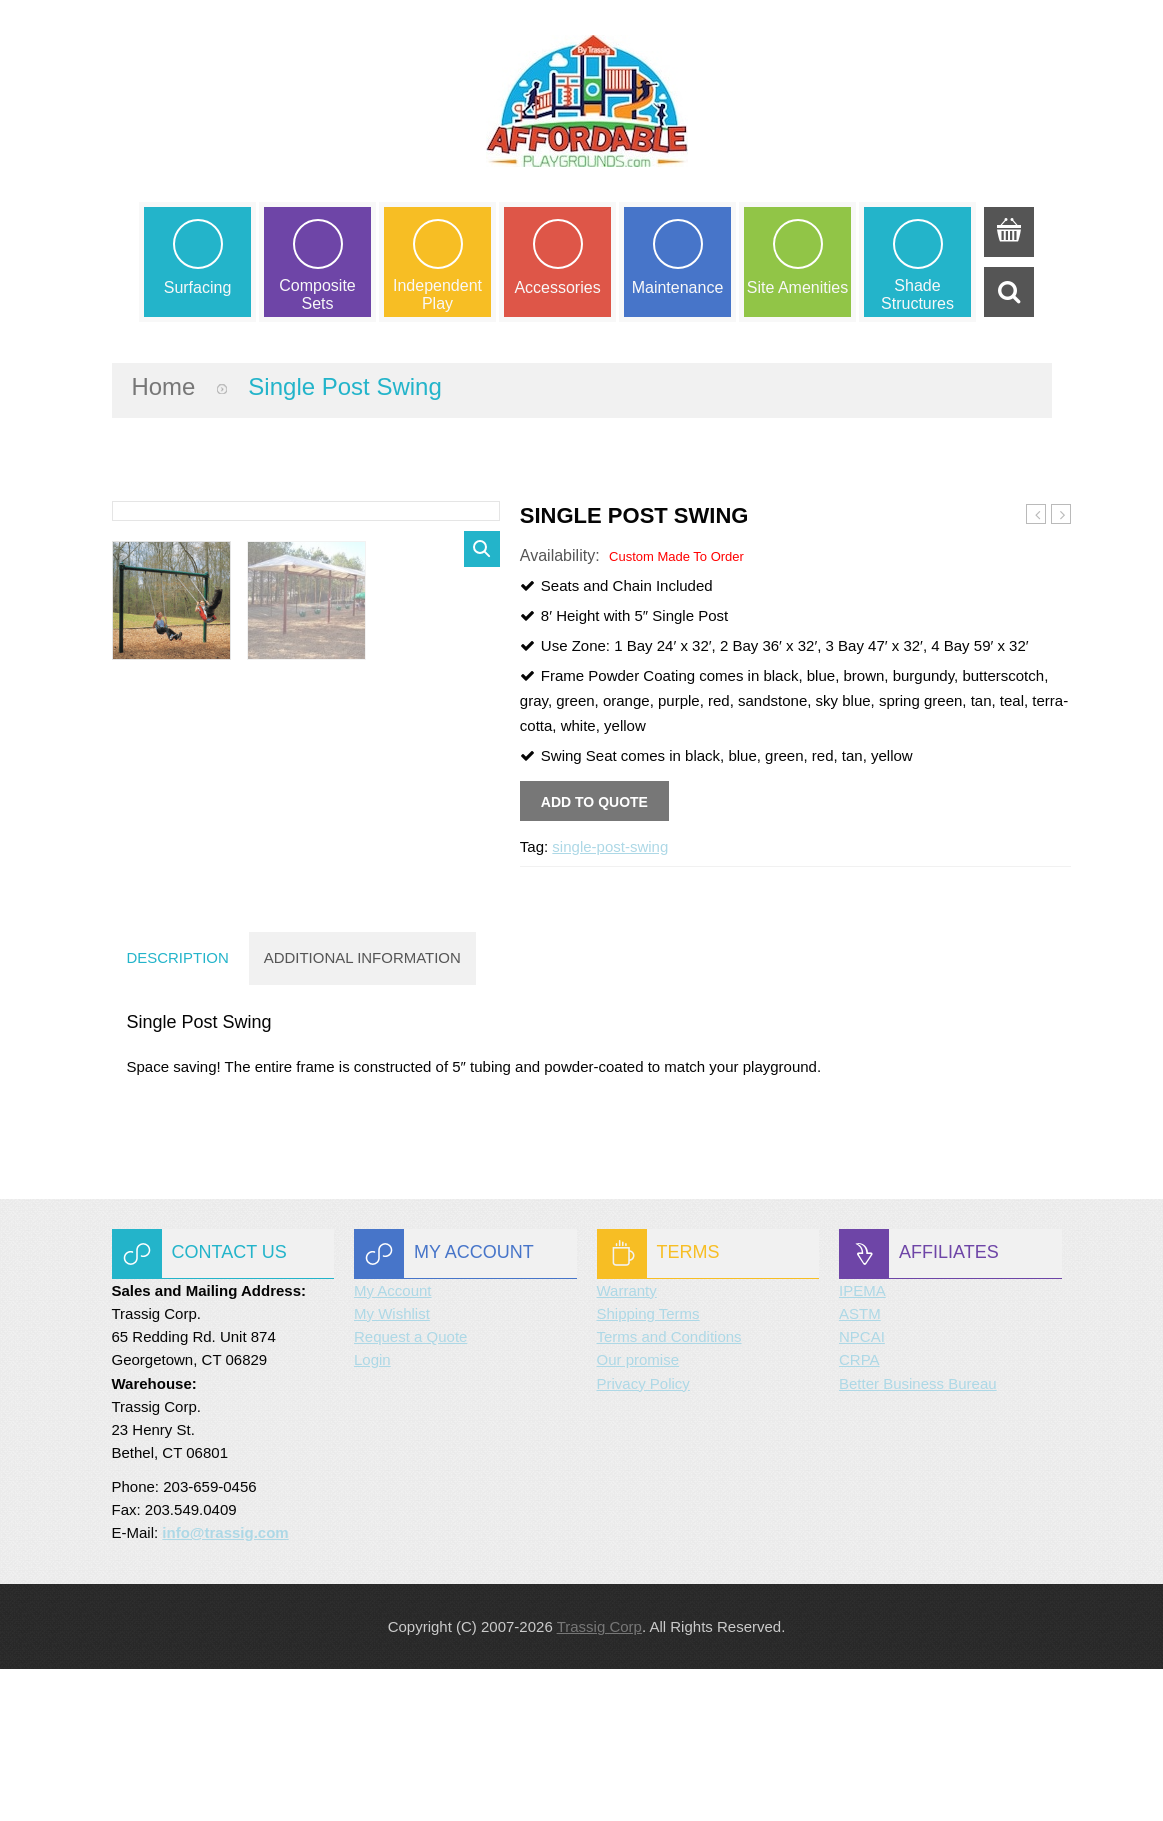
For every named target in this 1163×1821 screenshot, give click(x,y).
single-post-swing (610, 846)
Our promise (638, 1511)
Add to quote (594, 802)
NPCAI (862, 1488)
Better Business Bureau (918, 1534)
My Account (393, 1441)
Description (178, 1109)
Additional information (363, 1109)
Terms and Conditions (669, 1488)
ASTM (860, 1465)
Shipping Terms (648, 1465)
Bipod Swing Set (1036, 516)
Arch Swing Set (1061, 516)
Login (372, 1511)
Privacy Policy (643, 1534)
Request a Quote (410, 1488)
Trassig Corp (599, 1778)
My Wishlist (392, 1465)
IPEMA (862, 1441)
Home (164, 386)
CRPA (859, 1511)
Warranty (627, 1441)
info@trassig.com (225, 1684)
